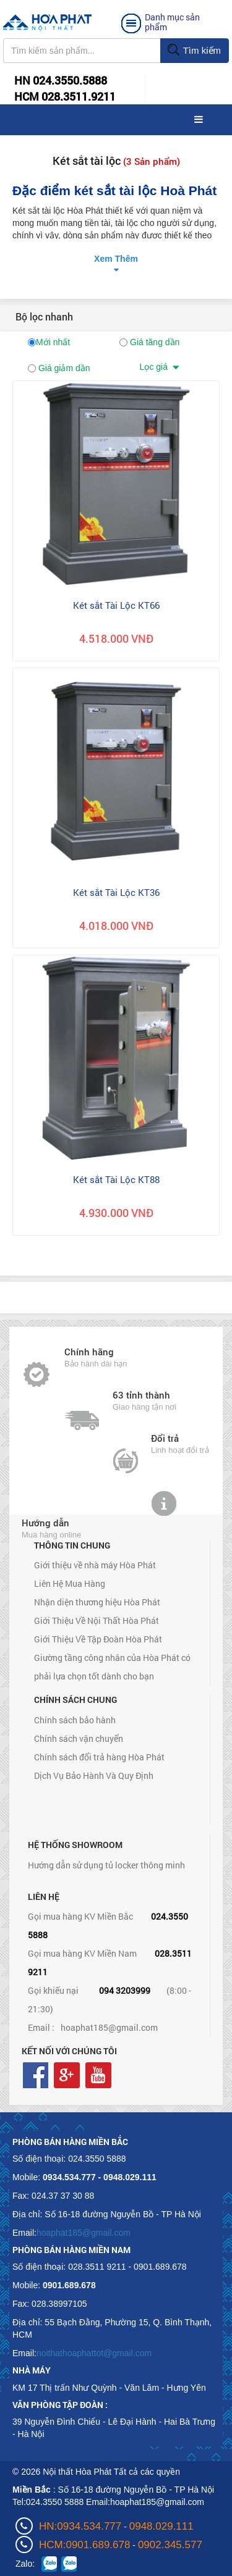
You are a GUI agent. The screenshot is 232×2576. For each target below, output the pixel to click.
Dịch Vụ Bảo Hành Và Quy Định (93, 1775)
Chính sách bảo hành (75, 1720)
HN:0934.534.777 (80, 2526)
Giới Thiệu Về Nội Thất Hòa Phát (96, 1620)
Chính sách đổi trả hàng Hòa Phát (99, 1757)
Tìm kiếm (194, 50)
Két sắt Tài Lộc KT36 (116, 892)
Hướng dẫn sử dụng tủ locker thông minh (106, 1865)
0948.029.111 (161, 2526)
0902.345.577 (170, 2545)
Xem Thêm (116, 259)
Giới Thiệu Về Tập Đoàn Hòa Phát (98, 1639)
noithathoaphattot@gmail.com (94, 2353)
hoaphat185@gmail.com (109, 2027)
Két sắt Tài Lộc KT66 (116, 605)
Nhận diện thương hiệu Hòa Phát (97, 1602)
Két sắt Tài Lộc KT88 (116, 1179)
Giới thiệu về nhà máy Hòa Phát (95, 1565)
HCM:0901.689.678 (84, 2545)
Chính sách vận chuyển (78, 1738)
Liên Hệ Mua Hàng (69, 1583)
